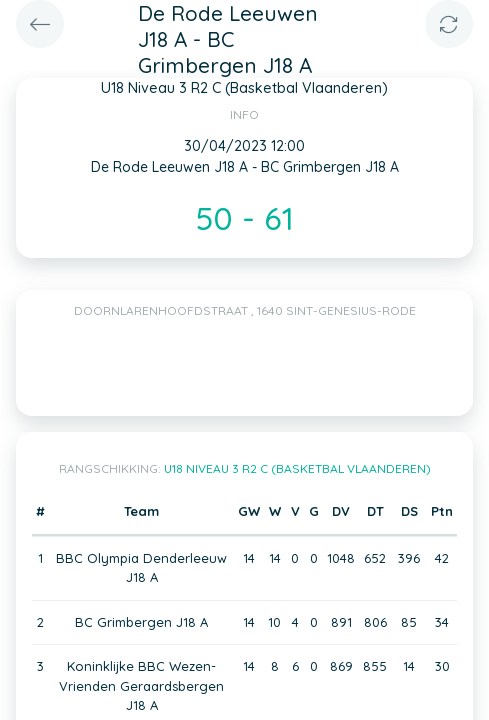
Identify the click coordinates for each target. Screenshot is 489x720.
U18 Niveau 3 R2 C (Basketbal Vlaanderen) (297, 468)
